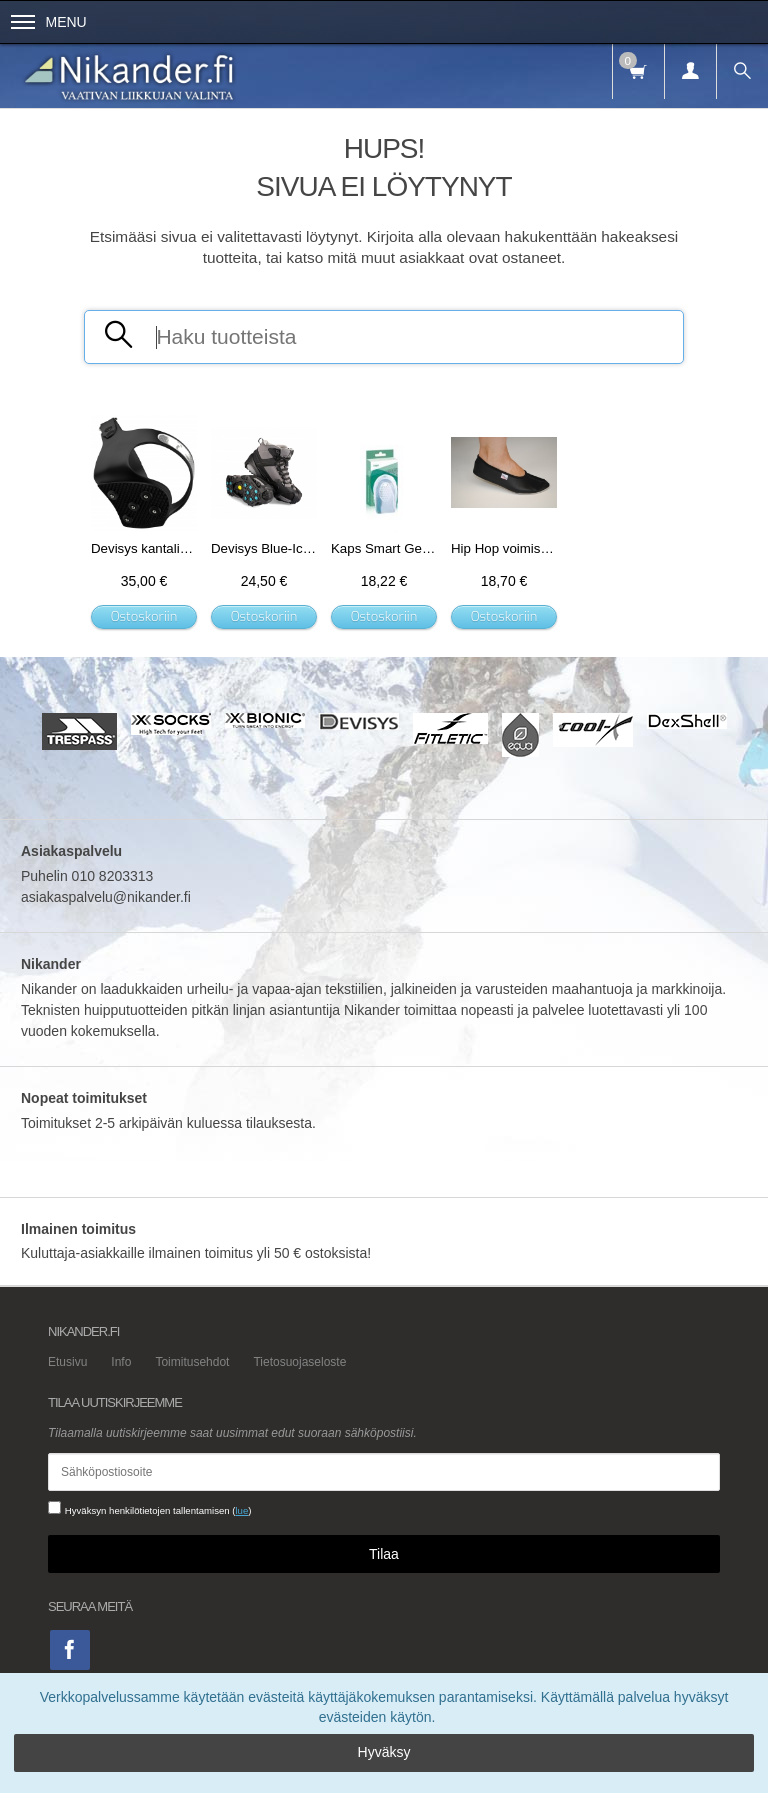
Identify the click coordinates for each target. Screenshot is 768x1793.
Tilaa (384, 1554)
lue (241, 1510)
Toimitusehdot (192, 1362)
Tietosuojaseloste (299, 1362)
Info (121, 1362)
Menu (49, 22)
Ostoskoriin (144, 616)
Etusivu (67, 1362)
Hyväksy (384, 1752)
